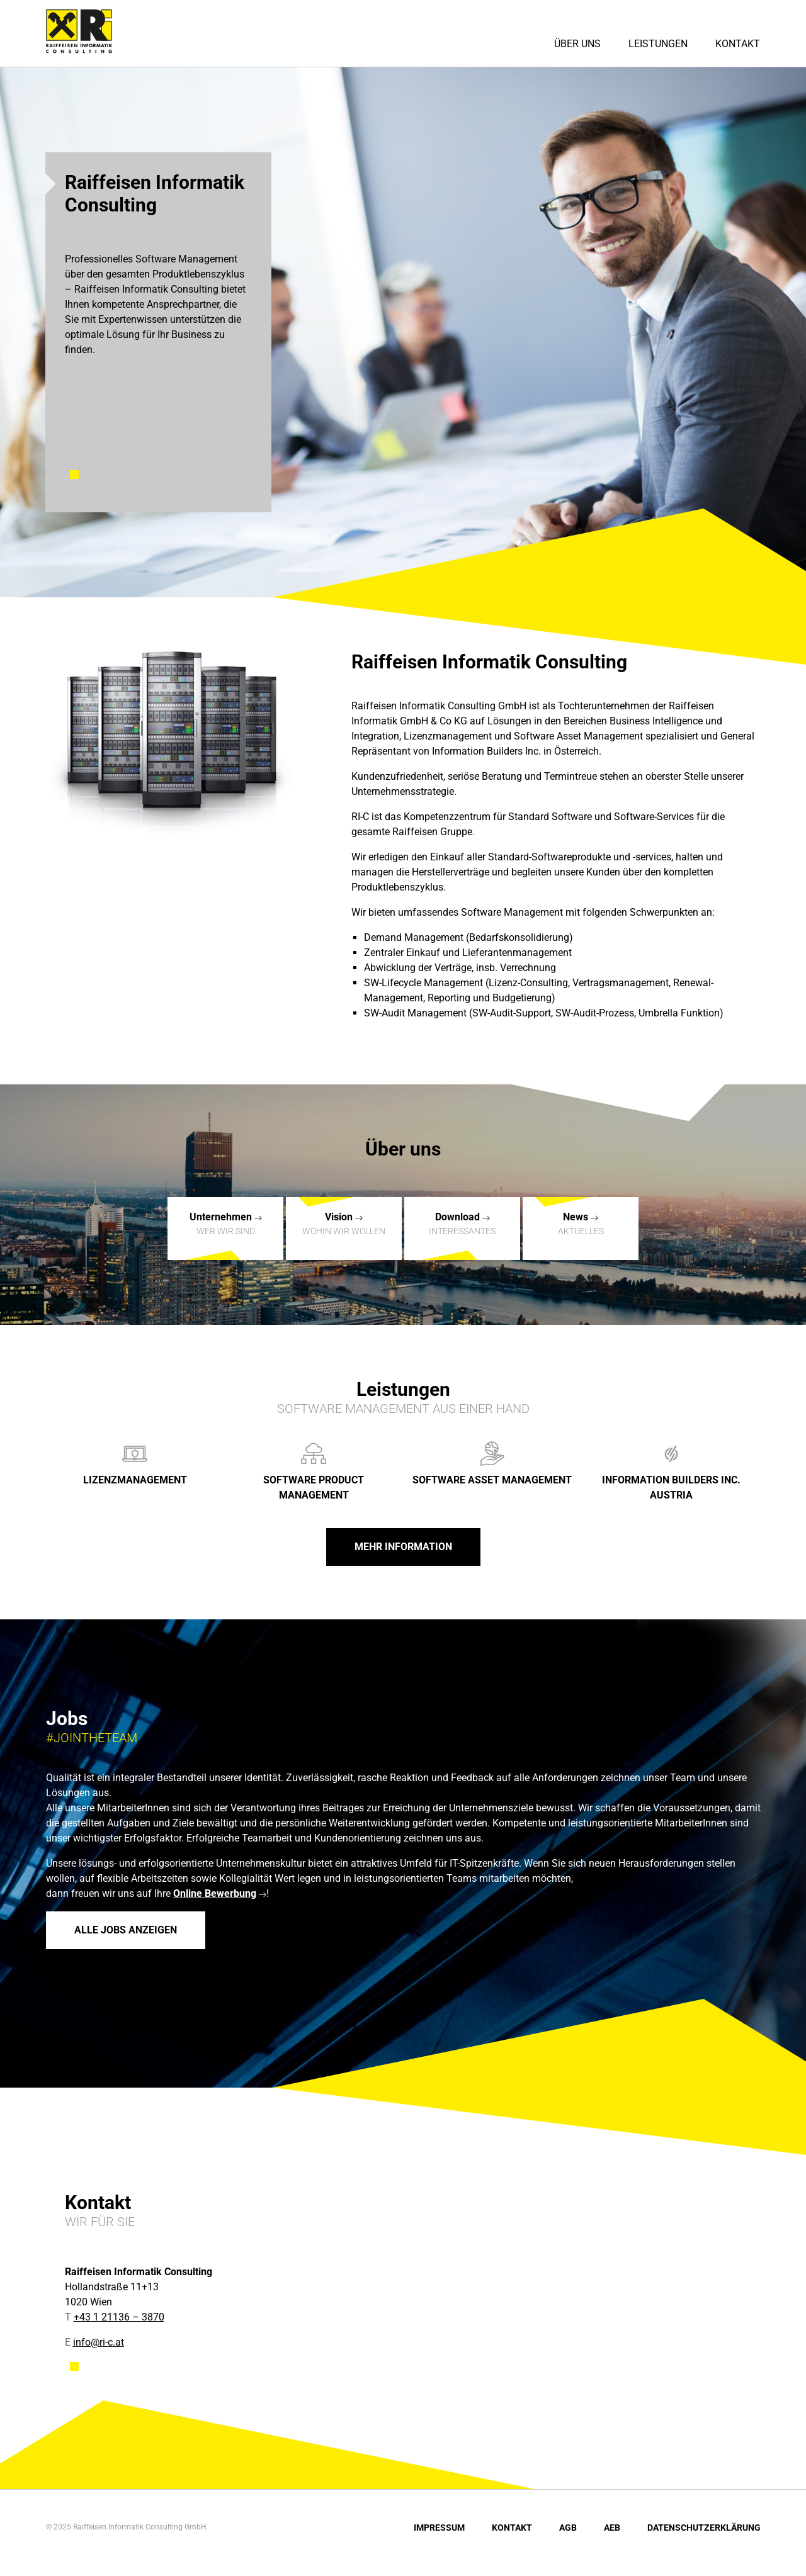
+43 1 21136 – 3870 (119, 2317)
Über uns (577, 44)
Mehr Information (403, 1547)
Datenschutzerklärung (704, 2528)
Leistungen (658, 44)
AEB (612, 2528)
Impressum (439, 2528)
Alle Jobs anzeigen (125, 1930)
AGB (568, 2528)
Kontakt (737, 44)
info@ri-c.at (98, 2342)
